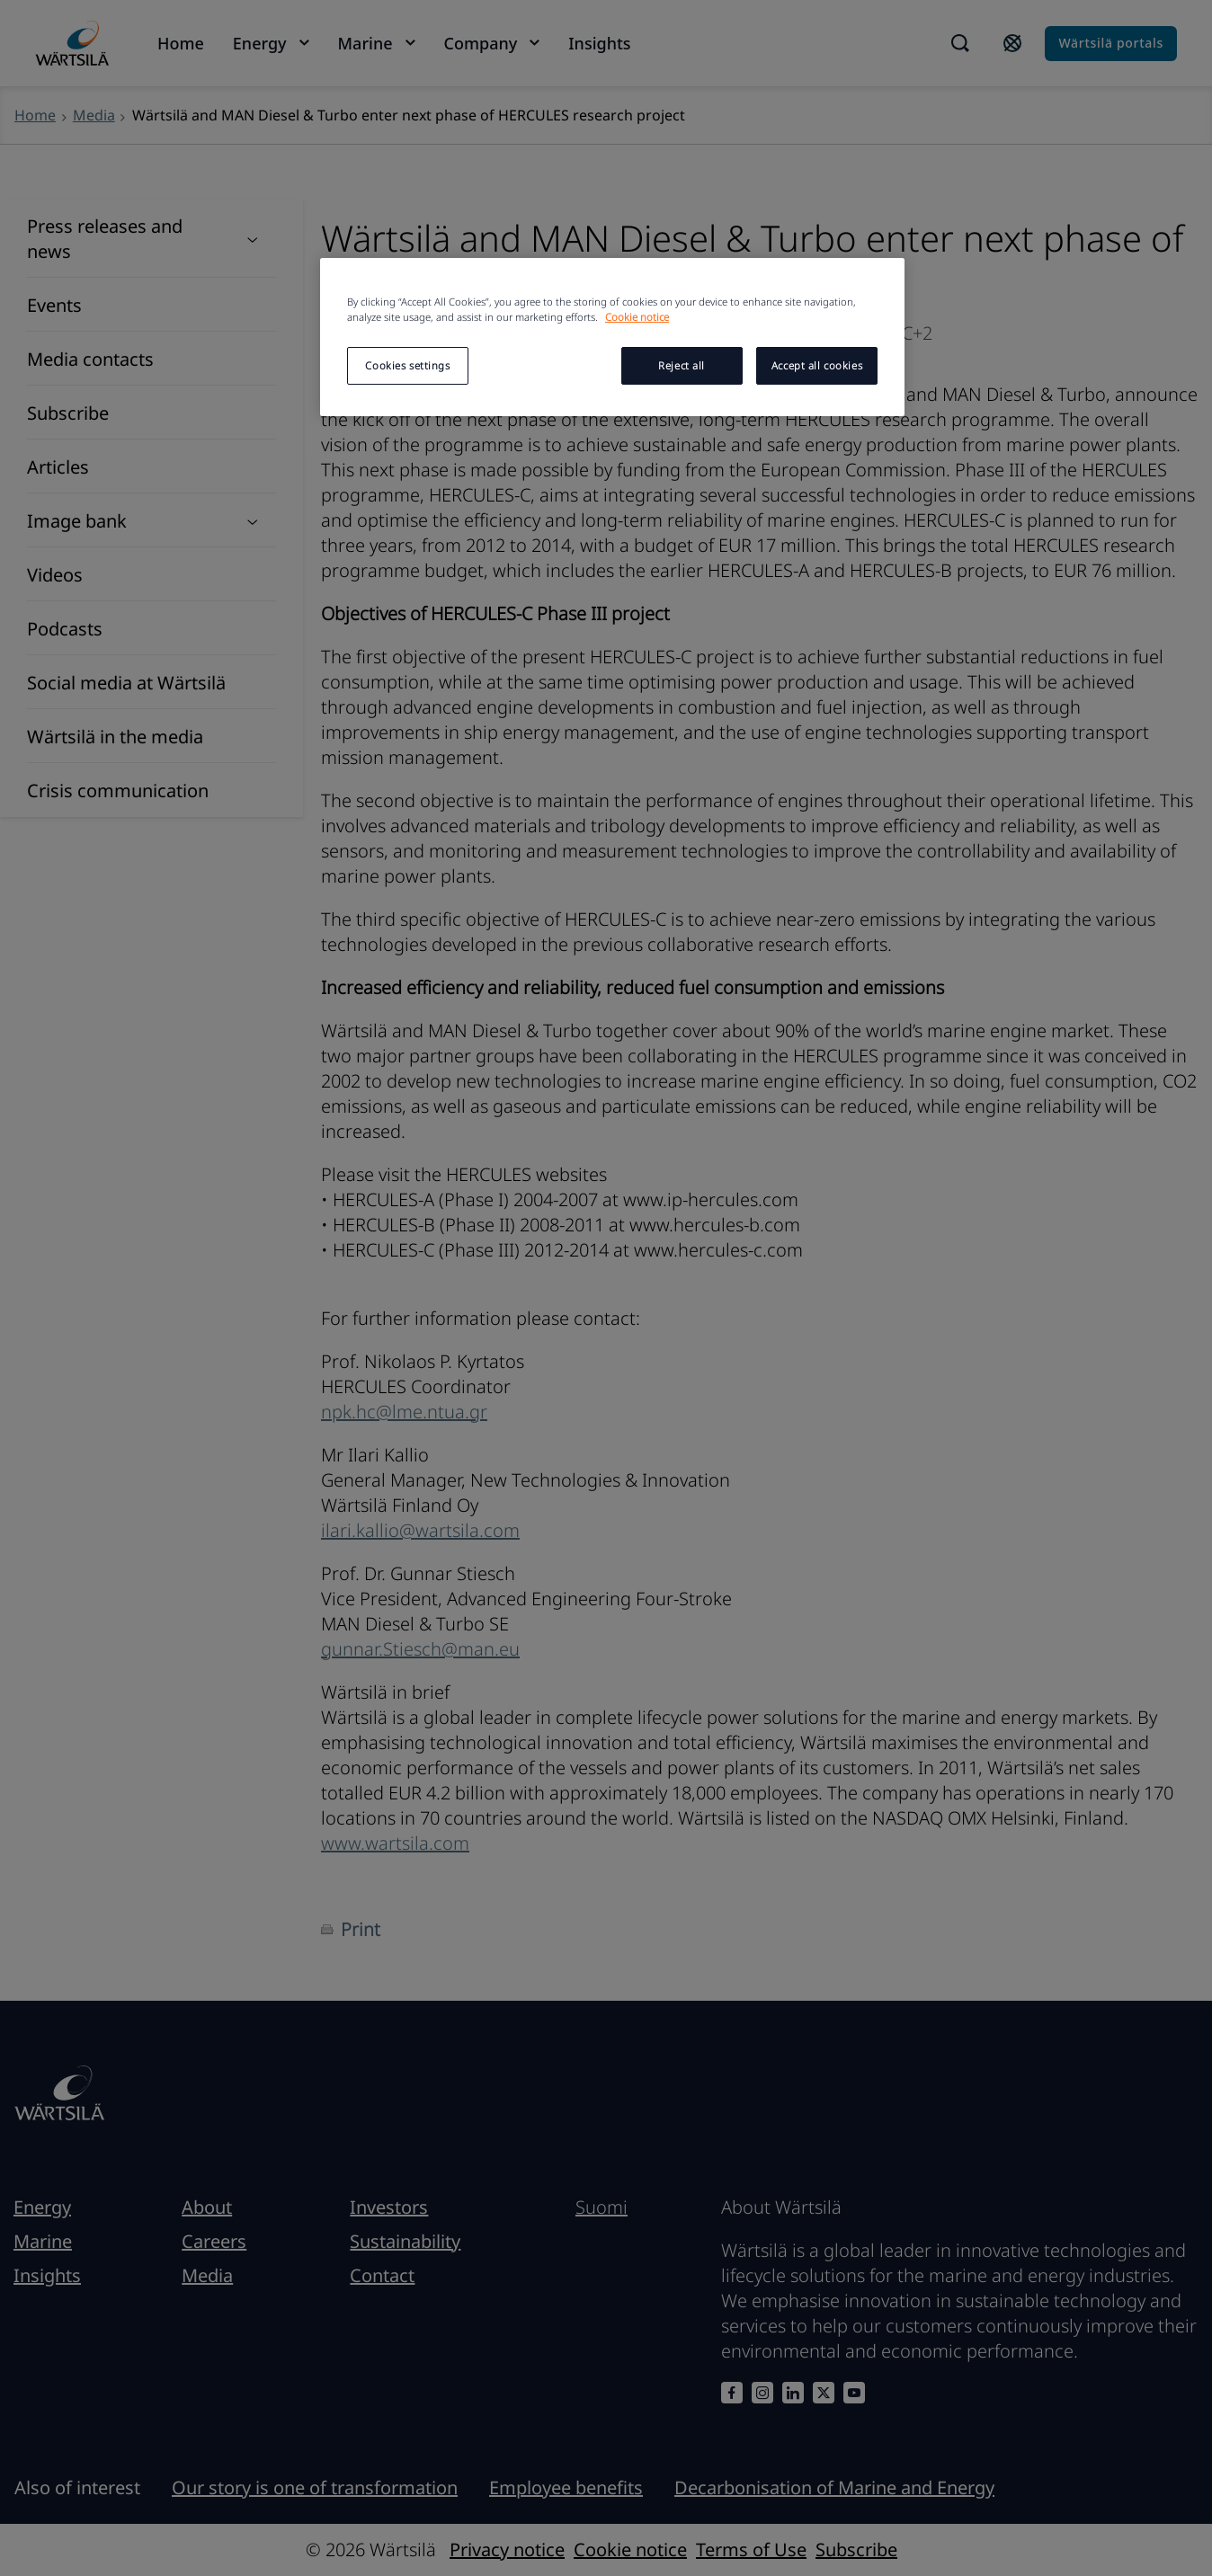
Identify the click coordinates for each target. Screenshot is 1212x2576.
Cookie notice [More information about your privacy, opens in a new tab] (637, 317)
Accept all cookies (816, 365)
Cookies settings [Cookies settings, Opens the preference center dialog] (407, 365)
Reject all (681, 365)
